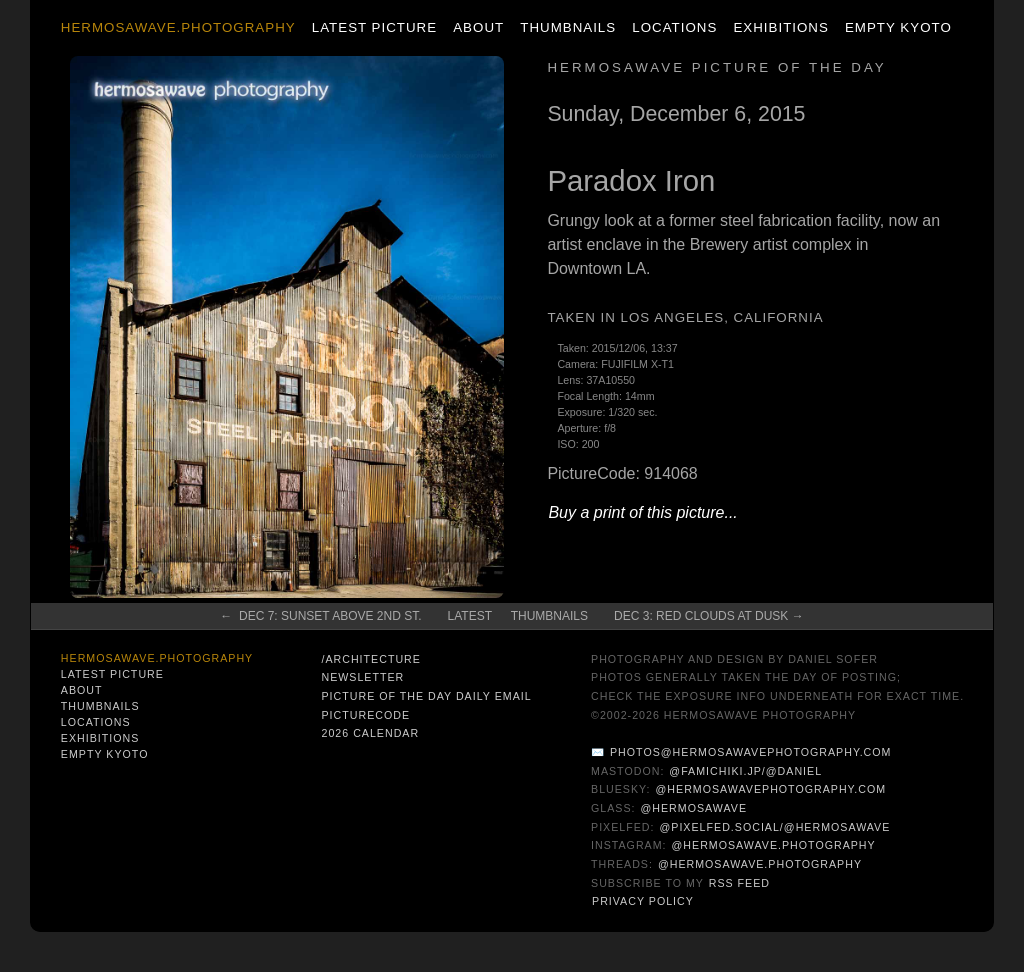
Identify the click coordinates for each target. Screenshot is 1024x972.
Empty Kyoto (898, 27)
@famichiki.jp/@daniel (745, 771)
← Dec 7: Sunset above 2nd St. (320, 616)
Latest (470, 616)
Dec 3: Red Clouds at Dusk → (709, 616)
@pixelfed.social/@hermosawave (774, 827)
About (478, 27)
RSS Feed (739, 883)
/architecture (370, 659)
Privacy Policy (643, 901)
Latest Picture (374, 27)
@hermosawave (694, 808)
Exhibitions (780, 27)
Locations (674, 27)
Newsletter (362, 677)
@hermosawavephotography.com (771, 789)
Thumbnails (568, 27)
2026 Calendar (370, 733)
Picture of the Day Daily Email (426, 696)
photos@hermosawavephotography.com (750, 752)
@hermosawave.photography (774, 845)
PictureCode (365, 715)
